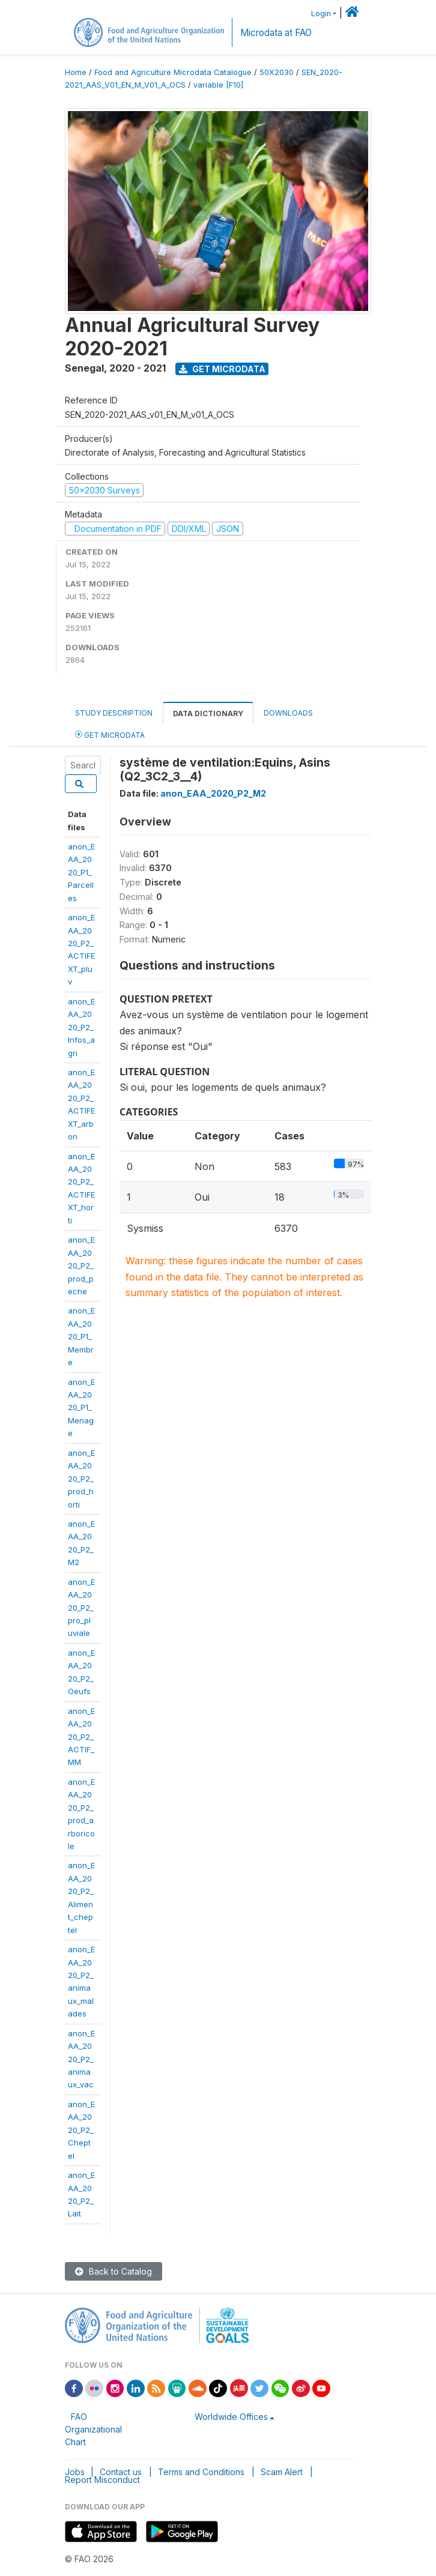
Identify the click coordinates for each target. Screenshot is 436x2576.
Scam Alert (282, 2472)
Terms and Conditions (201, 2472)
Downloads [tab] (288, 712)
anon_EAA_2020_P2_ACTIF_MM (81, 1736)
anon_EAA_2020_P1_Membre (81, 1336)
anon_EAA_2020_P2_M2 (213, 793)
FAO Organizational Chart (93, 2429)
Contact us (121, 2472)
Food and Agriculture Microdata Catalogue (173, 72)
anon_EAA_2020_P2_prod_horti (81, 1478)
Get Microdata (222, 369)
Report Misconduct (102, 2480)
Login (321, 13)
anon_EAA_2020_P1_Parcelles (81, 872)
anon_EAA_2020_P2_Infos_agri (81, 1027)
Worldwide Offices (231, 2417)
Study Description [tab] (114, 712)
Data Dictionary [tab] (208, 713)
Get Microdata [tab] (110, 734)
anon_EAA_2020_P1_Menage (81, 1407)
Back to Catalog (113, 2271)
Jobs (75, 2472)
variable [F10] (218, 84)
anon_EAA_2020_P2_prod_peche (81, 1265)
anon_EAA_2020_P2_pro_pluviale (81, 1607)
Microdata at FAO (276, 32)
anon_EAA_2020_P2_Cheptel (81, 2130)
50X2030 (276, 72)
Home (75, 72)
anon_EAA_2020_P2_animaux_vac (81, 2059)
